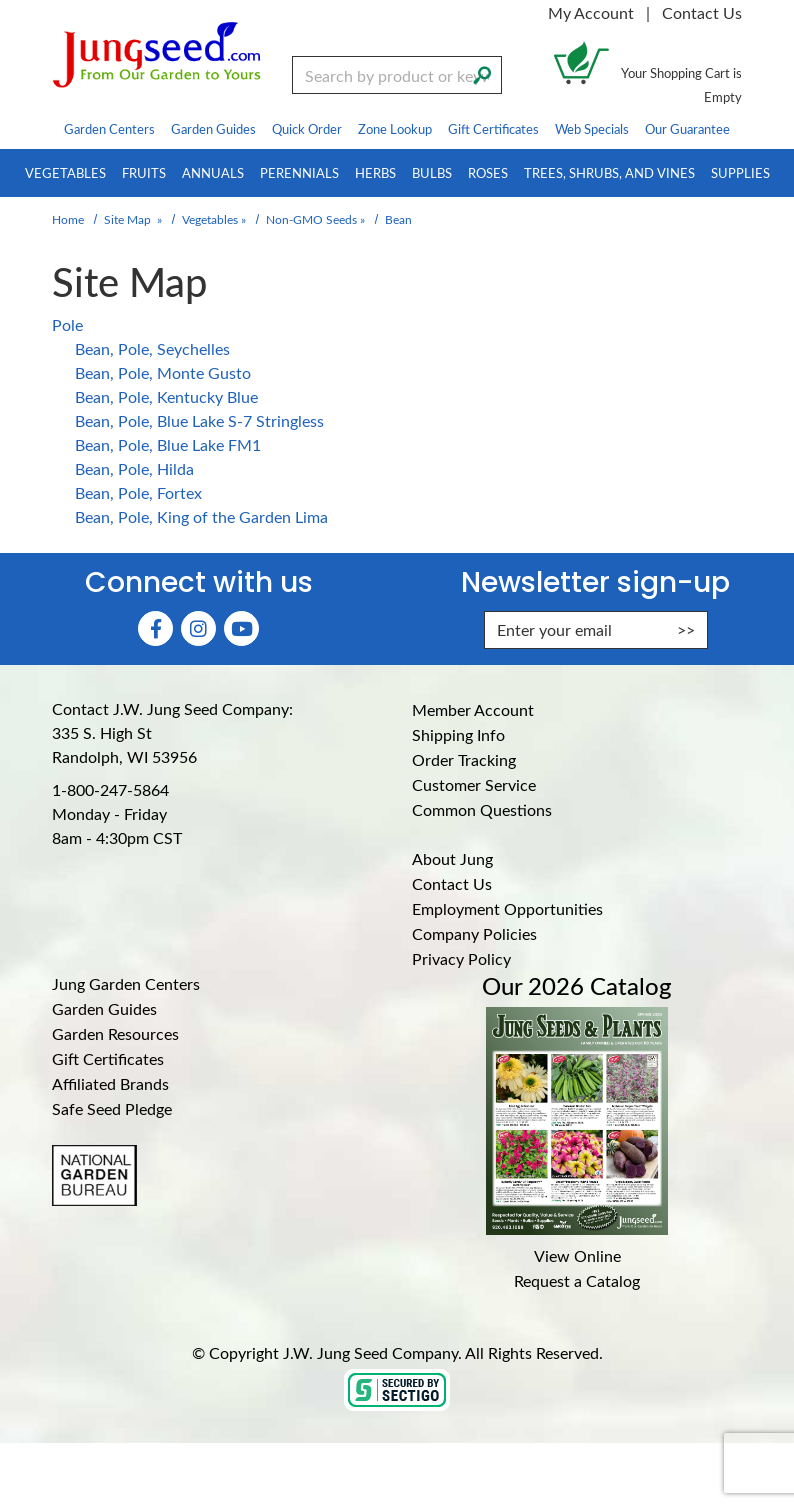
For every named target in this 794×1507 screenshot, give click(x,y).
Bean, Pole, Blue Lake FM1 (168, 444)
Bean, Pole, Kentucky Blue (166, 396)
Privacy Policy (461, 958)
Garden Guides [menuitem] (213, 128)
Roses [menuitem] (488, 172)
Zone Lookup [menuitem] (395, 128)
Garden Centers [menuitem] (109, 128)
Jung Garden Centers (126, 983)
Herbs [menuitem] (375, 172)
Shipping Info (458, 734)
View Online (577, 1255)
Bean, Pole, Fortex (138, 492)
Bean (398, 219)
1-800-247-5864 (110, 789)
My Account (591, 12)
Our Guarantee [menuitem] (687, 128)
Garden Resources (115, 1033)
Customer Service (474, 784)
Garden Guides (104, 1008)
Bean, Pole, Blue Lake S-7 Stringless (199, 420)
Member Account (473, 709)
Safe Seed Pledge (112, 1108)
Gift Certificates (108, 1058)
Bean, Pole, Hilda (134, 468)
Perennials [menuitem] (299, 172)
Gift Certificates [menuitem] (493, 128)
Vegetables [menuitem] (65, 172)
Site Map (127, 219)
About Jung (452, 858)
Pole (67, 324)
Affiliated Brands (110, 1083)
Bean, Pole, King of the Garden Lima (201, 516)
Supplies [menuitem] (740, 172)
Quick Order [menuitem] (307, 128)
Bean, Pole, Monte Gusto (163, 372)
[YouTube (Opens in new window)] (241, 628)
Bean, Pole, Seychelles (152, 348)
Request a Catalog (577, 1280)
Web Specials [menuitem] (592, 128)
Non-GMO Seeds (311, 219)
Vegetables (210, 219)
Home (68, 219)
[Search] (482, 73)
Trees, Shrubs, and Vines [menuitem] (609, 172)
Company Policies (474, 933)
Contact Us (702, 12)
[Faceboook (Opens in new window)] (155, 628)
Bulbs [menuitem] (432, 172)
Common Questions (482, 809)
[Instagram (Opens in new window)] (198, 628)
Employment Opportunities (507, 908)
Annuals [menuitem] (213, 172)
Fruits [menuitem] (144, 172)
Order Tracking (464, 759)
